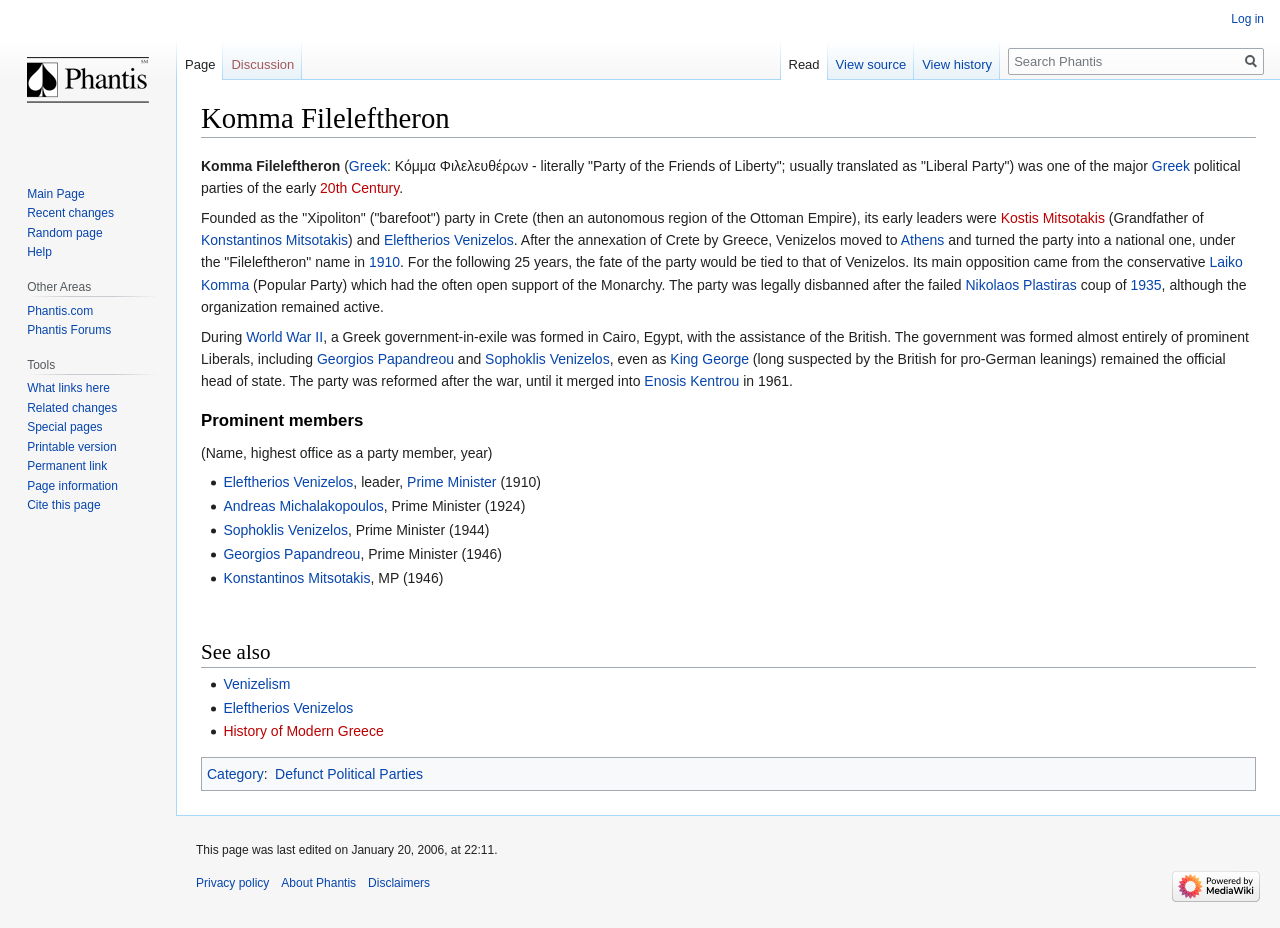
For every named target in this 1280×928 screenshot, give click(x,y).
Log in (1247, 19)
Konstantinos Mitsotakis (274, 240)
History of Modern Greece (303, 731)
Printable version (71, 447)
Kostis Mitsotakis (1053, 218)
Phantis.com (60, 311)
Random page (64, 233)
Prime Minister (451, 482)
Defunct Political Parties (349, 774)
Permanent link (67, 466)
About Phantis (318, 883)
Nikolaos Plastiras (1020, 285)
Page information (72, 486)
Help (39, 252)
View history (957, 64)
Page (200, 64)
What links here (68, 388)
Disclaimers (399, 883)
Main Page (55, 194)
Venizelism (256, 684)
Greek (368, 166)
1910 (384, 262)
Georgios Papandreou (385, 359)
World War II (284, 337)
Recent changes (70, 213)
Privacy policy (232, 883)
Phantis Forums (69, 330)
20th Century (359, 188)
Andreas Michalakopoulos (303, 506)
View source (871, 64)
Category (235, 774)
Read (804, 64)
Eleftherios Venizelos (449, 240)
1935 (1145, 285)
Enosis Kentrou (691, 381)
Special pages (64, 427)
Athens (923, 240)
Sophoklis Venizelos (547, 359)
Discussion (262, 64)
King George (709, 359)
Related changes (72, 408)
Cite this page (63, 505)
